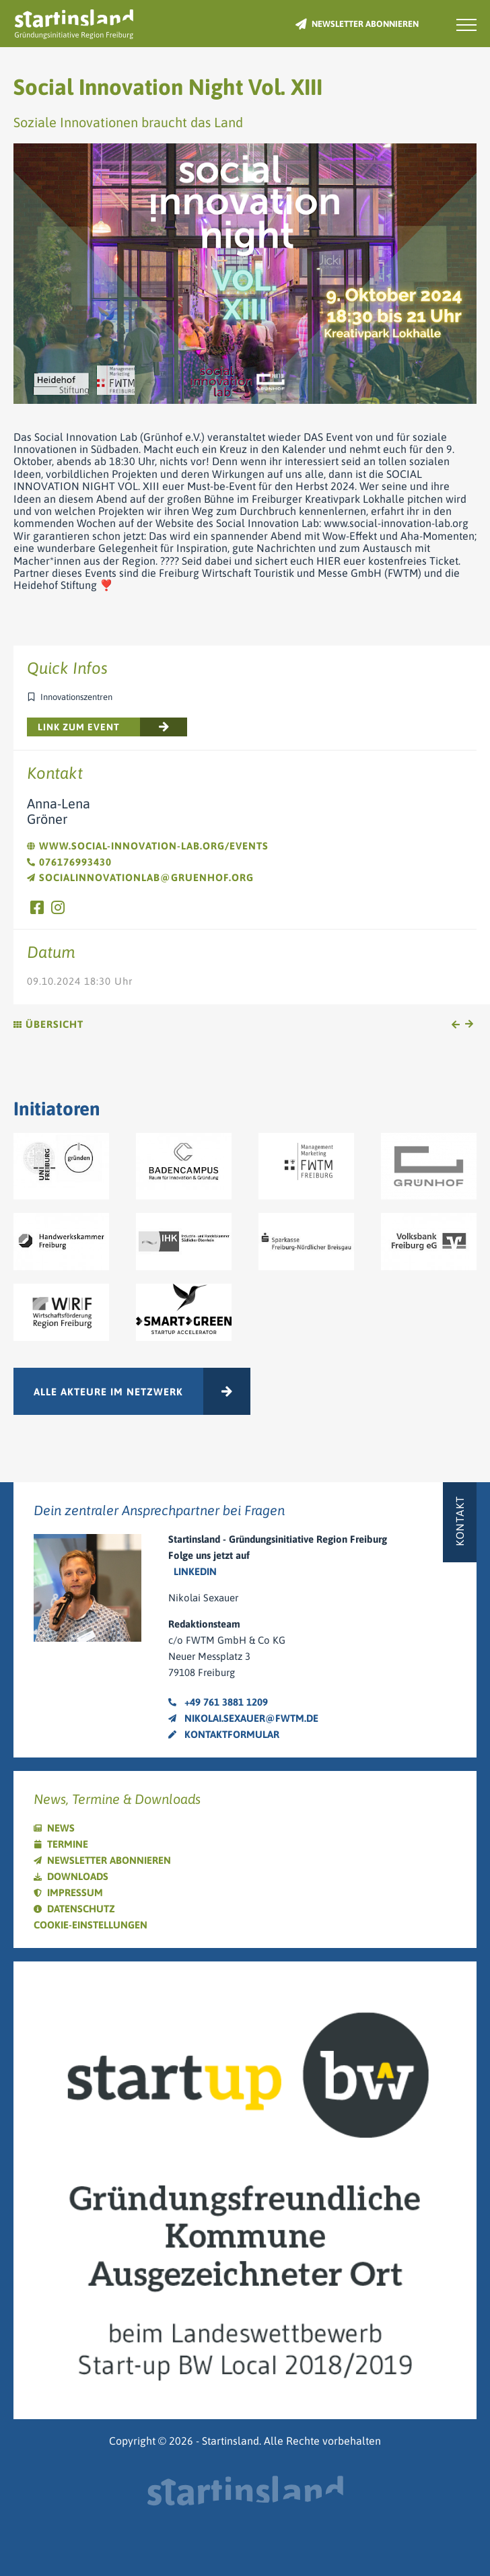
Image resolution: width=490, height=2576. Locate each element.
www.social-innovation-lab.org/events (148, 845)
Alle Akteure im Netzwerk (108, 1391)
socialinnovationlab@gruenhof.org (140, 877)
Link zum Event (79, 727)
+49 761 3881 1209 (218, 1702)
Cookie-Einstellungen (90, 1924)
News (61, 1828)
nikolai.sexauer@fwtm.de (243, 1718)
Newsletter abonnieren (365, 24)
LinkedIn (195, 1571)
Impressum (75, 1892)
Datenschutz (81, 1908)
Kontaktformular (223, 1734)
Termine (67, 1844)
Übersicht (48, 1024)
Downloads (77, 1876)
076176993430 (69, 862)
